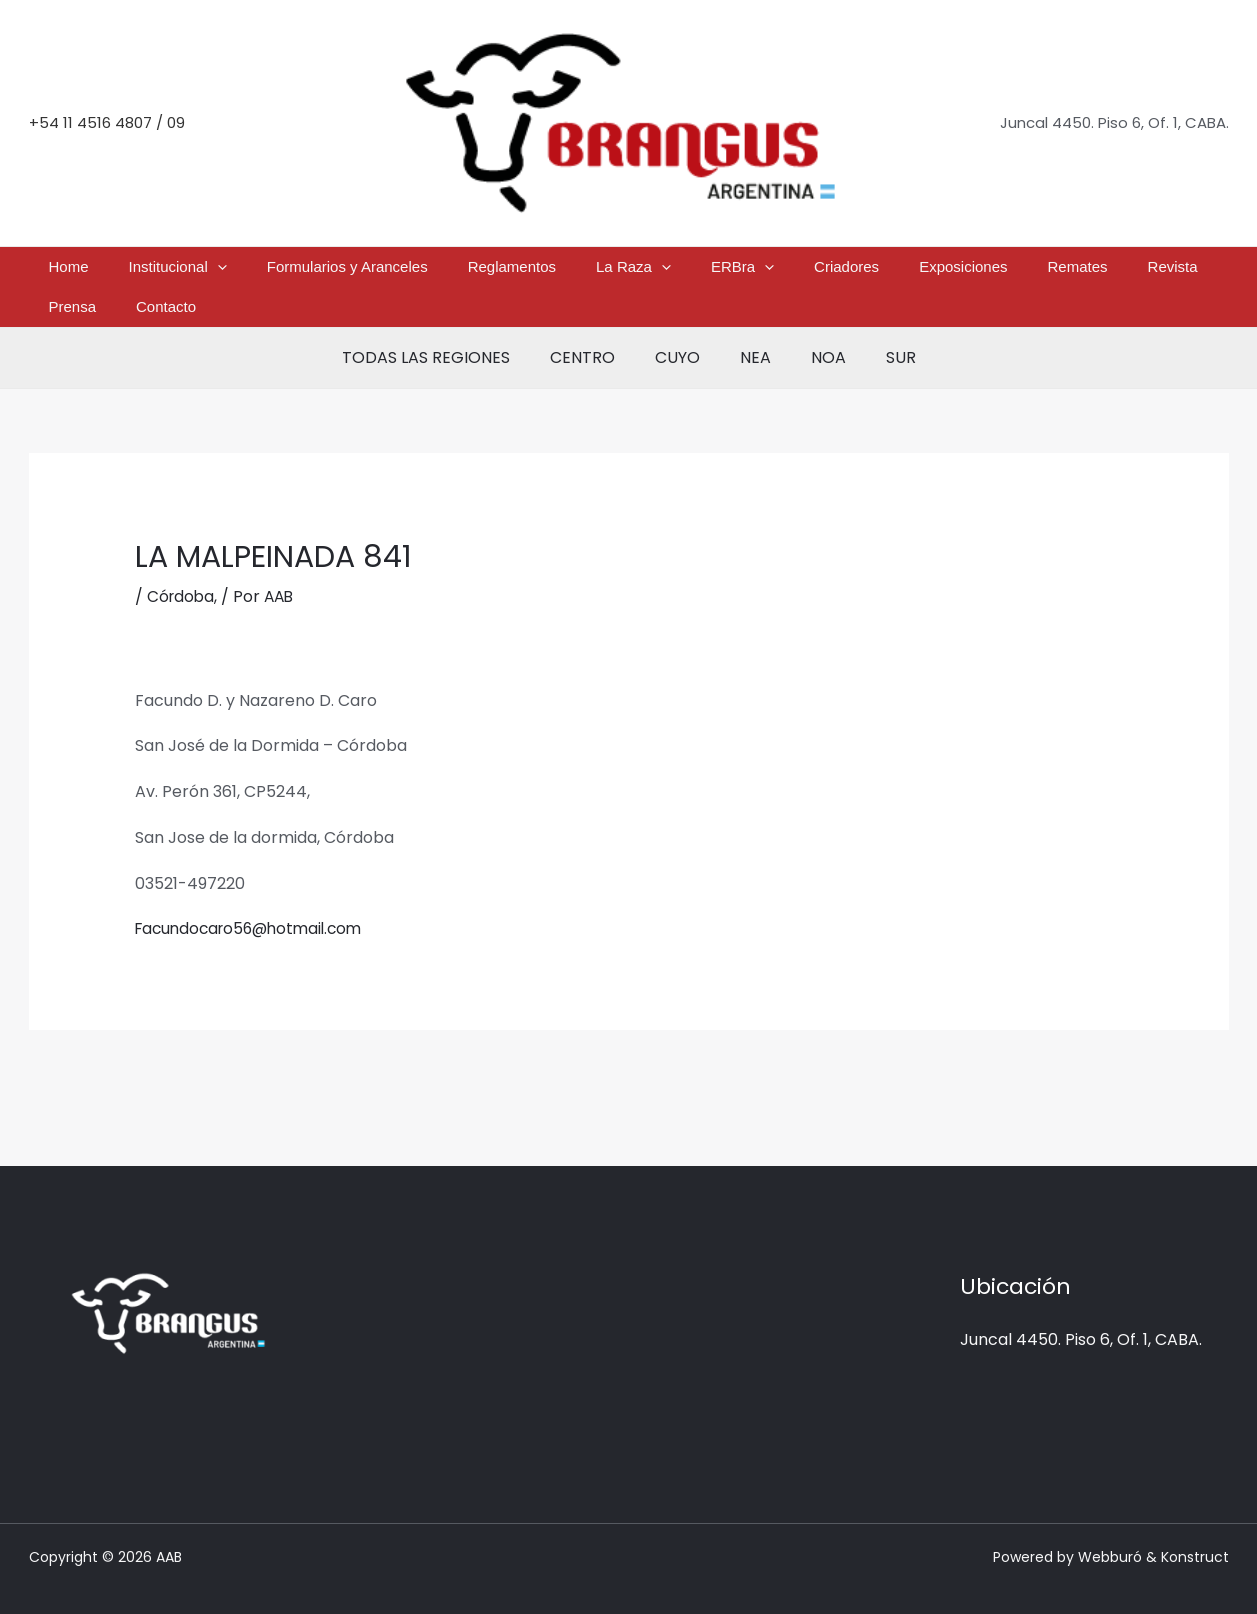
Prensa (1065, 271)
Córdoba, (183, 566)
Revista (1000, 271)
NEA (751, 327)
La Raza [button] (581, 272)
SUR (881, 327)
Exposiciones (839, 271)
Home (112, 271)
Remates (929, 271)
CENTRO (594, 327)
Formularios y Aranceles (342, 271)
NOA (816, 327)
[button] (236, 272)
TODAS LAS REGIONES (446, 327)
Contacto (1135, 271)
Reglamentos (483, 271)
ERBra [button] (666, 272)
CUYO (681, 327)
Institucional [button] (197, 272)
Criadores (746, 271)
